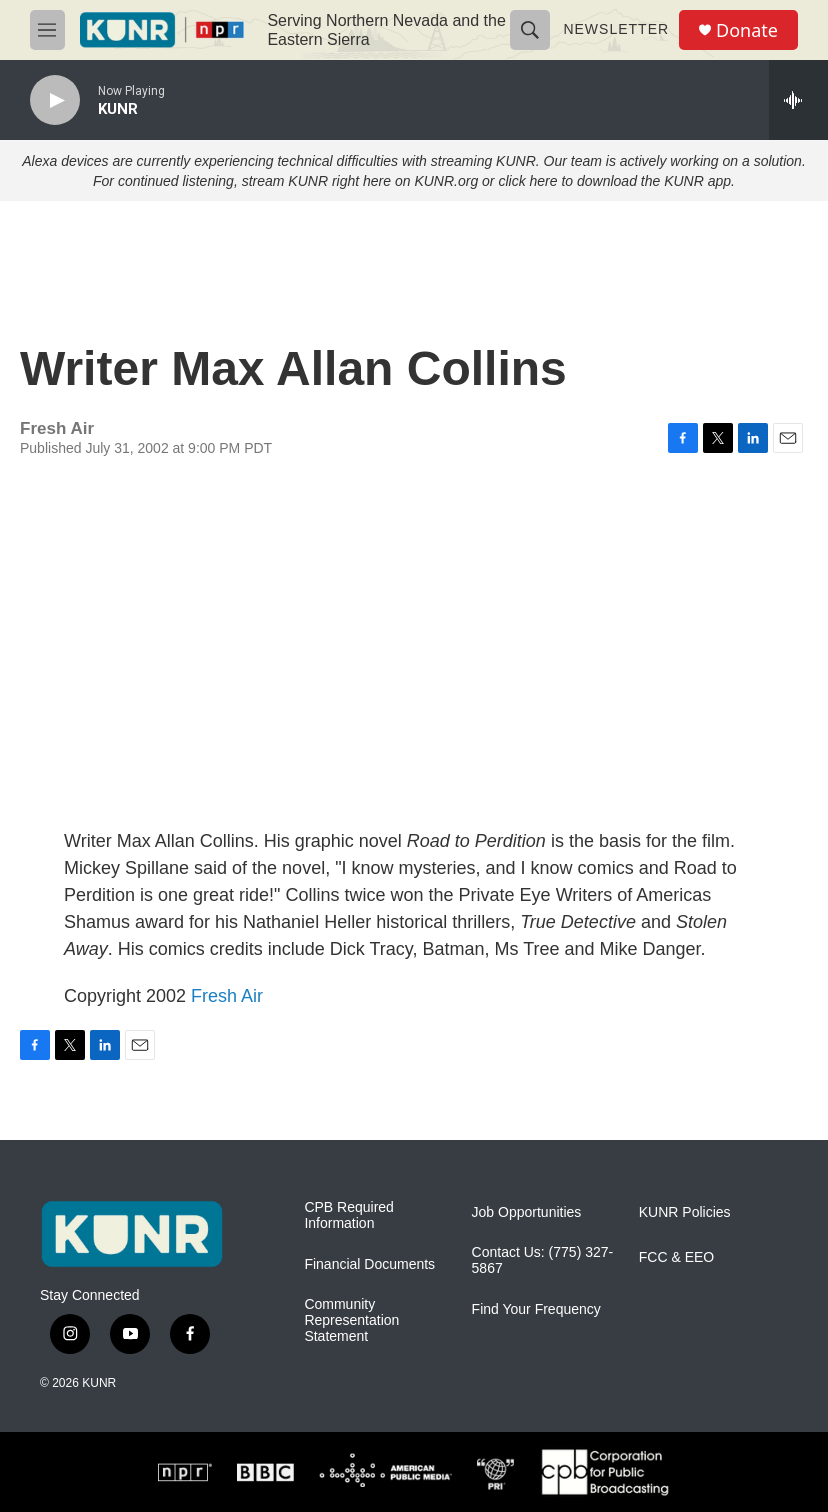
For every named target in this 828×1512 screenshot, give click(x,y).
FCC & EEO (676, 1257)
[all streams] (798, 100)
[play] (55, 100)
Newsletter (616, 29)
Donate (747, 30)
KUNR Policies (685, 1212)
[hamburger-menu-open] (47, 30)
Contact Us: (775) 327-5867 (543, 1260)
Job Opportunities (527, 1212)
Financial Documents (369, 1264)
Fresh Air (227, 996)
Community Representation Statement (351, 1320)
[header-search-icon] (530, 30)
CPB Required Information (349, 1215)
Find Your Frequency (536, 1309)
